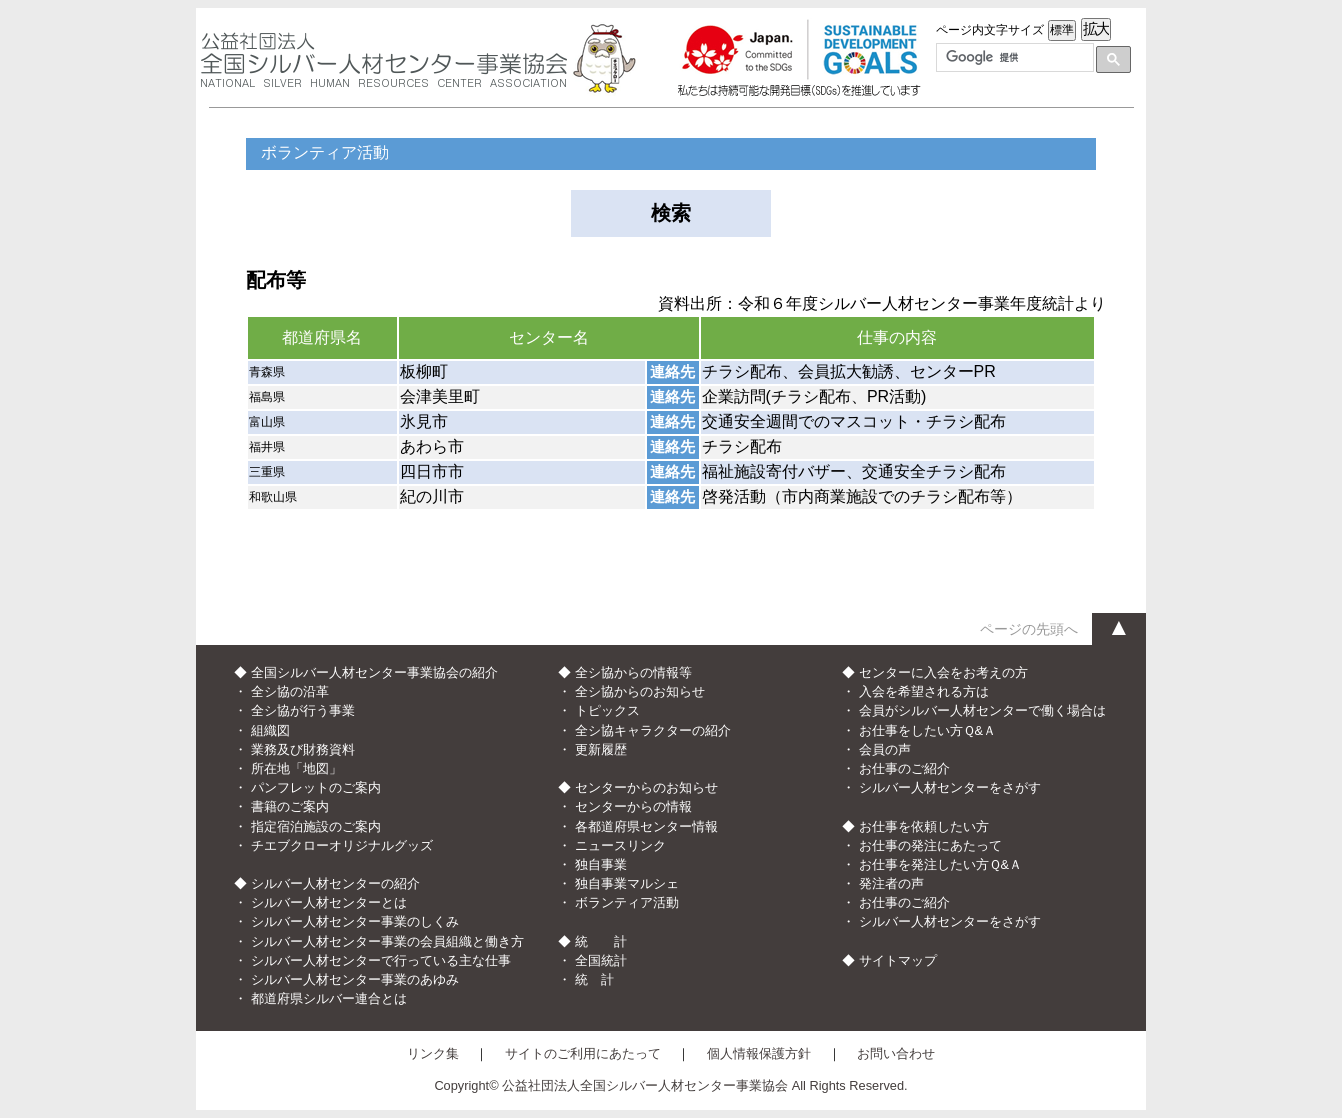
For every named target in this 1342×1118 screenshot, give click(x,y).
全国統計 (601, 960)
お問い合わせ (896, 1053)
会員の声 (885, 749)
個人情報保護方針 (759, 1053)
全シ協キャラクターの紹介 (653, 730)
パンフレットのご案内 (316, 787)
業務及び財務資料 (303, 749)
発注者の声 (891, 883)
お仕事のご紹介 (904, 768)
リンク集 (433, 1053)
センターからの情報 (633, 806)
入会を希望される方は (924, 691)
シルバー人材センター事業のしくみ (355, 921)
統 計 (594, 979)
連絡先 (672, 371)
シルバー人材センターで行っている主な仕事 (381, 960)
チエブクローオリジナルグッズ (342, 845)
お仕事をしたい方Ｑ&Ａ (928, 730)
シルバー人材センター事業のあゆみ (355, 979)
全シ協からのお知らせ (640, 691)
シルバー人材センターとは (329, 902)
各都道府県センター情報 (646, 826)
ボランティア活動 (627, 902)
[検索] (1013, 58)
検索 (671, 213)
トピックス (607, 710)
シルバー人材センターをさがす (950, 787)
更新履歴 (601, 749)
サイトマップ (898, 960)
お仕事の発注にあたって (930, 845)
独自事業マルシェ (627, 883)
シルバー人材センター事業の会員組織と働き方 (387, 941)
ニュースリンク (620, 845)
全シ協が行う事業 (303, 710)
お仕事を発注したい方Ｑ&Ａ (941, 864)
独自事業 (601, 864)
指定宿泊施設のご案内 (316, 826)
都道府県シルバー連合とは (329, 998)
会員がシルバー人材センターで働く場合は (982, 710)
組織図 (270, 730)
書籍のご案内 (290, 806)
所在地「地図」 (296, 768)
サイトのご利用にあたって (583, 1053)
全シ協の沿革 (290, 691)
